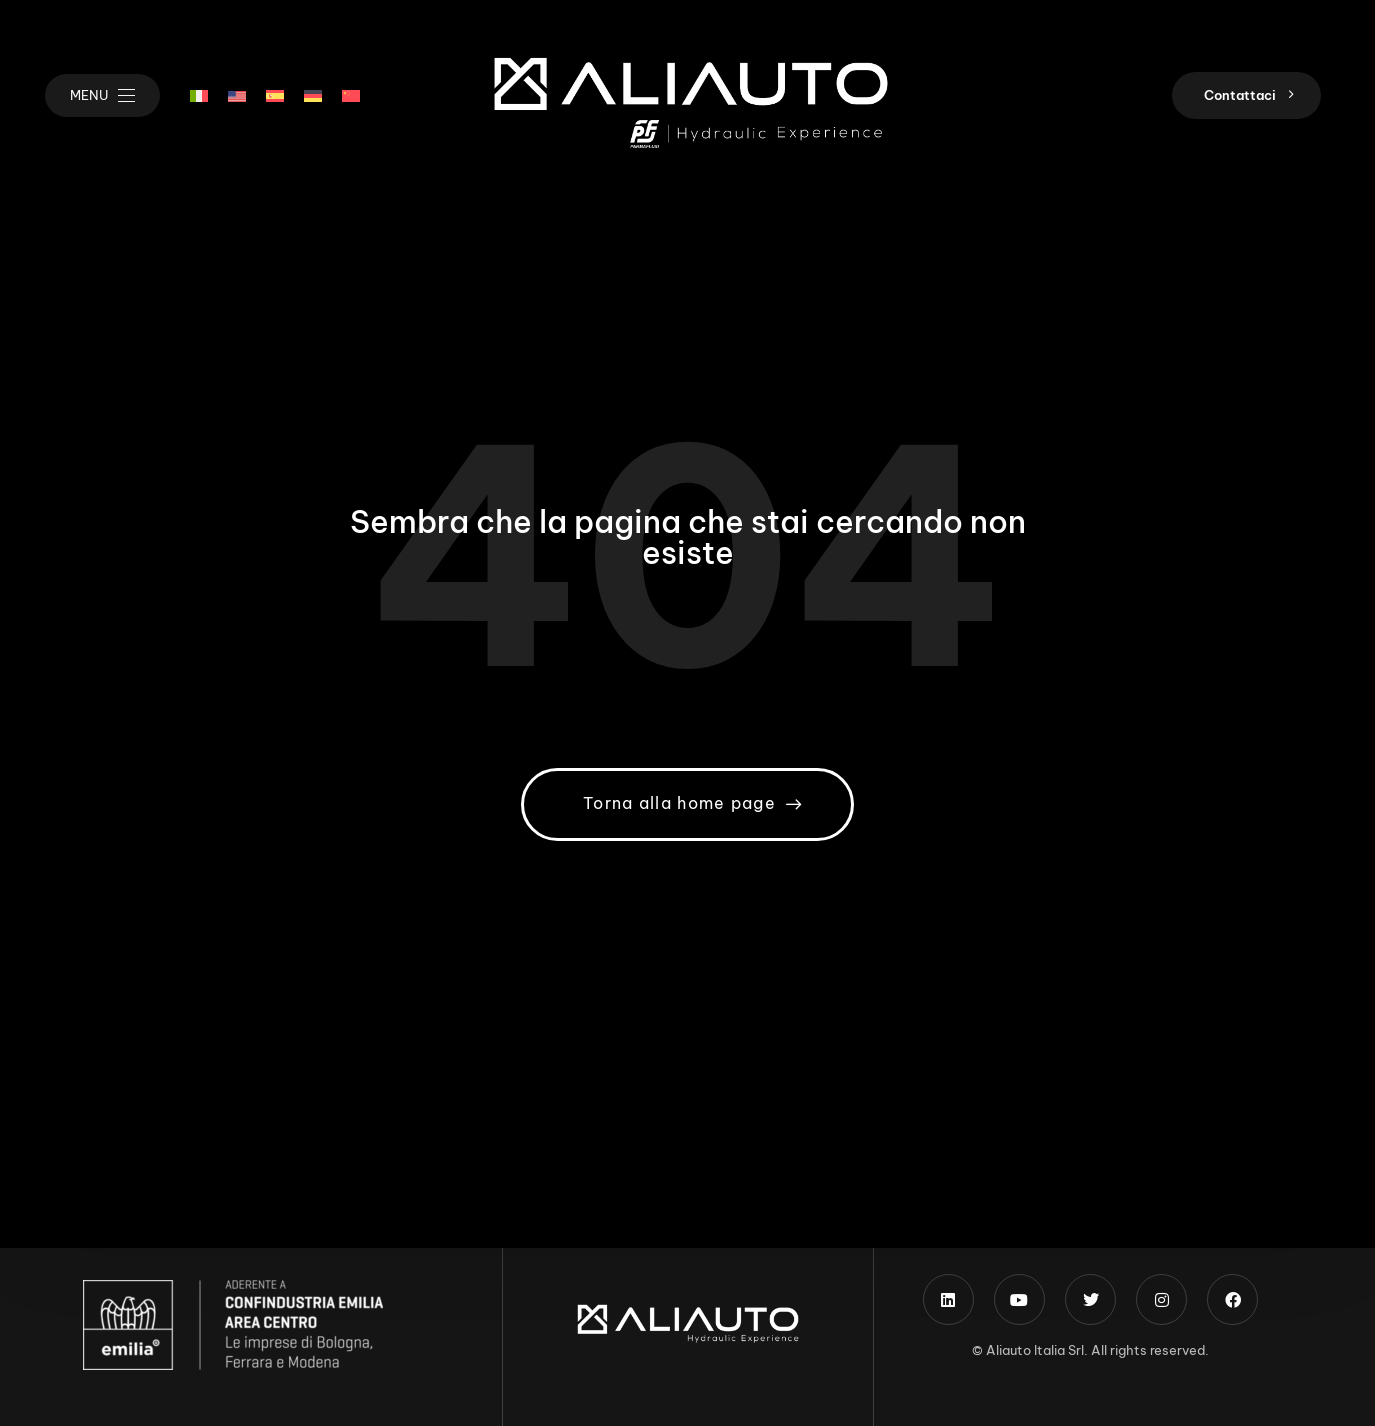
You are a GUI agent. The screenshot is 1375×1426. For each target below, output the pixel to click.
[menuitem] (199, 95)
